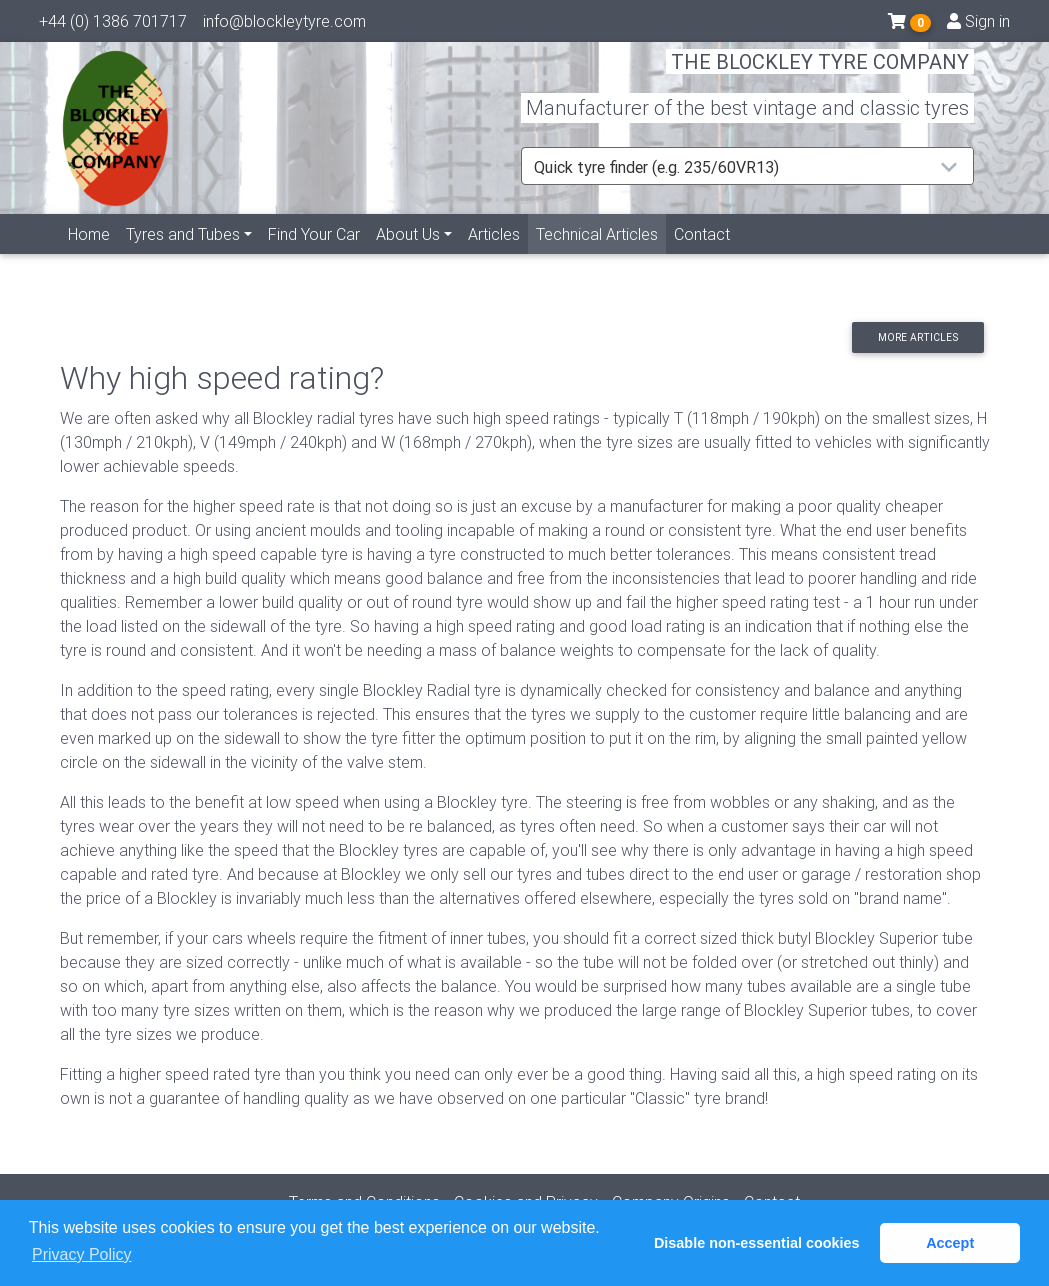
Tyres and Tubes (183, 257)
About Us (408, 257)
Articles (494, 257)
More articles (918, 337)
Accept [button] (950, 1243)
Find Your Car (314, 257)
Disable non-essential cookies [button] (757, 1243)
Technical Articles (601, 255)
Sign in (978, 25)
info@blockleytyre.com (284, 25)
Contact (702, 257)
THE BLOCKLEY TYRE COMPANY (820, 74)
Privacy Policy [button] (82, 1254)
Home (89, 257)
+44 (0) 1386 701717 (113, 25)
